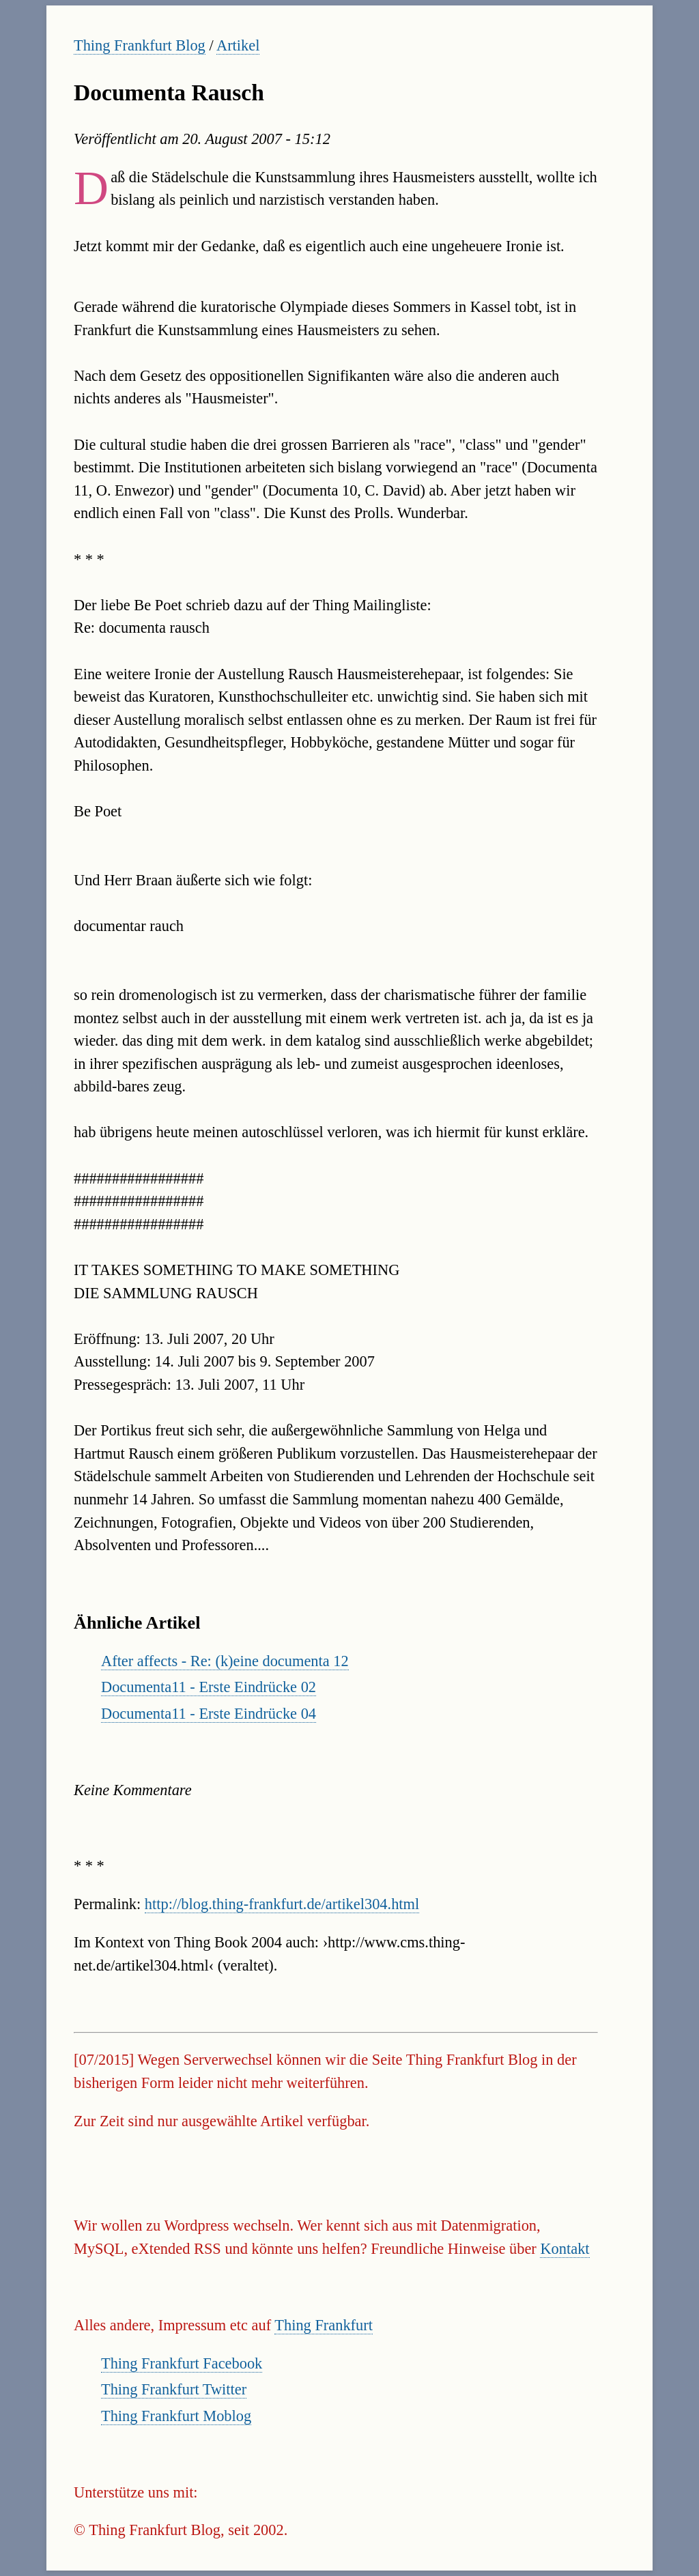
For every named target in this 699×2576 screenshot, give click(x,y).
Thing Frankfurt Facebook (181, 2363)
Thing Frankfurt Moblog (176, 2415)
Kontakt (564, 2248)
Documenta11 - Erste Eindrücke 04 (208, 1713)
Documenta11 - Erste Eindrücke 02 (208, 1686)
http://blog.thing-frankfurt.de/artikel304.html (282, 1904)
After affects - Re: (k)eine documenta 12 (225, 1661)
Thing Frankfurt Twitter (173, 2389)
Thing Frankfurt (323, 2325)
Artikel (237, 45)
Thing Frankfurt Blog (139, 45)
